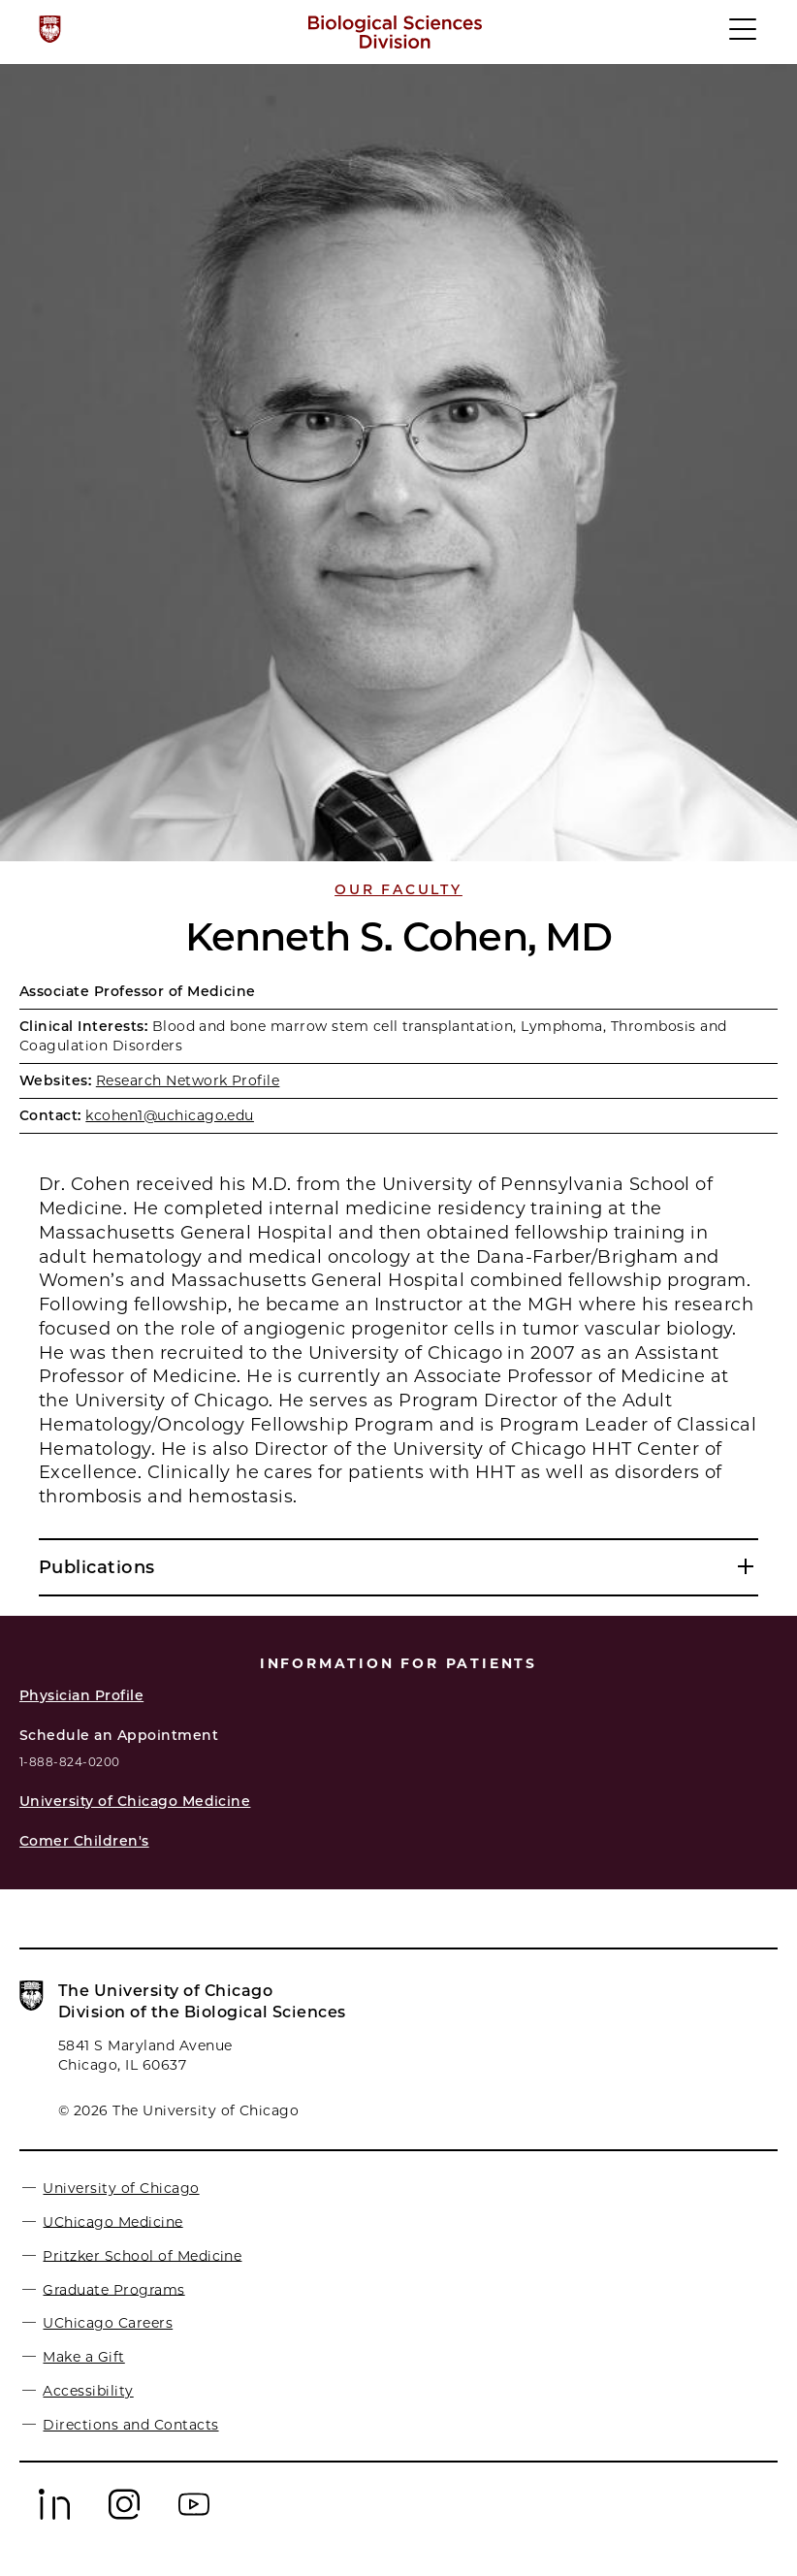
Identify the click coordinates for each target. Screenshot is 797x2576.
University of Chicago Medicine (134, 1801)
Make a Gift (83, 2357)
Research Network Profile (188, 1080)
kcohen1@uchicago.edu (169, 1115)
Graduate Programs (113, 2289)
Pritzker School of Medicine (142, 2255)
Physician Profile (81, 1695)
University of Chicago (121, 2188)
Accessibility (88, 2390)
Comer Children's (84, 1841)
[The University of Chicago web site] (50, 29)
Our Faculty (398, 889)
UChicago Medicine (112, 2221)
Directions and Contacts (130, 2424)
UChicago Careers (108, 2323)
